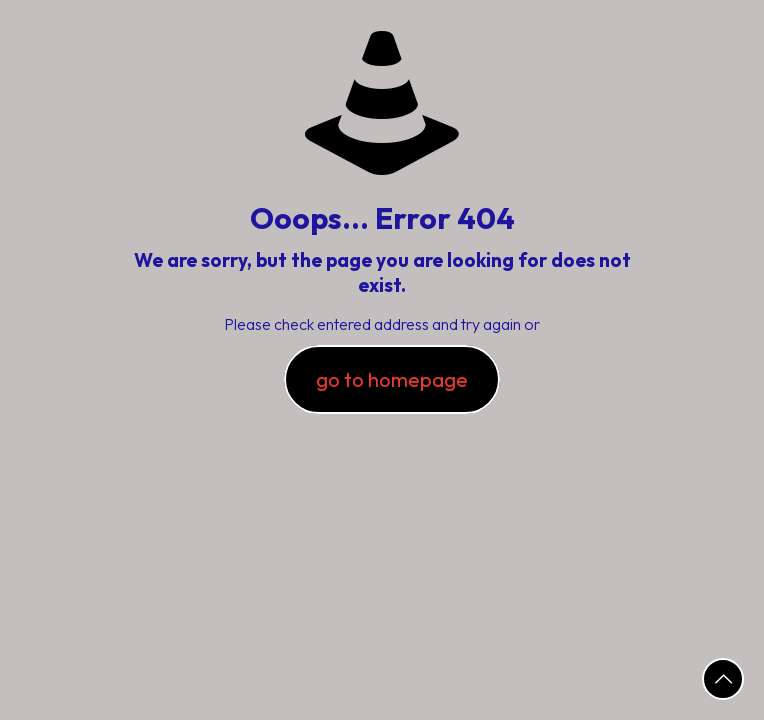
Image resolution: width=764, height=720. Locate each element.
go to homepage (392, 379)
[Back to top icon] (723, 679)
